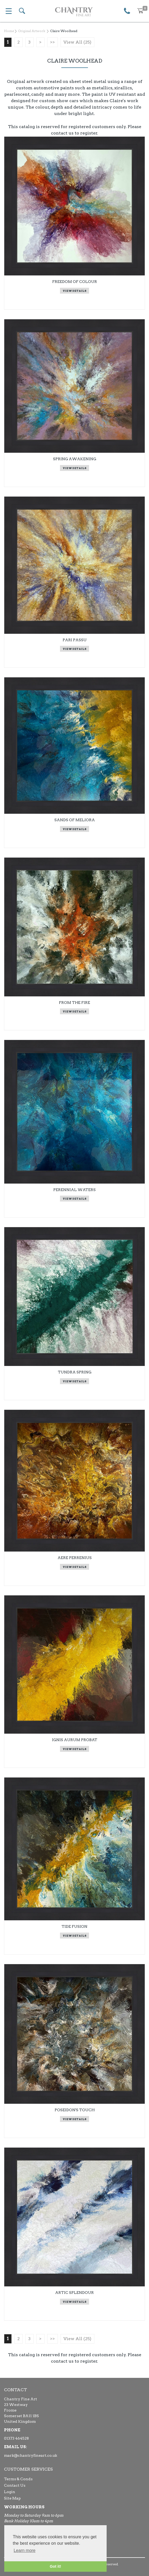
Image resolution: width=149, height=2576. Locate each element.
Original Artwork (32, 31)
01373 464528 (16, 2438)
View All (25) (77, 42)
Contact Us (14, 2485)
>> (52, 42)
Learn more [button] (24, 2550)
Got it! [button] (55, 2566)
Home (9, 31)
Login (9, 2492)
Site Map (12, 2498)
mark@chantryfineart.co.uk (30, 2455)
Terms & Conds (18, 2479)
